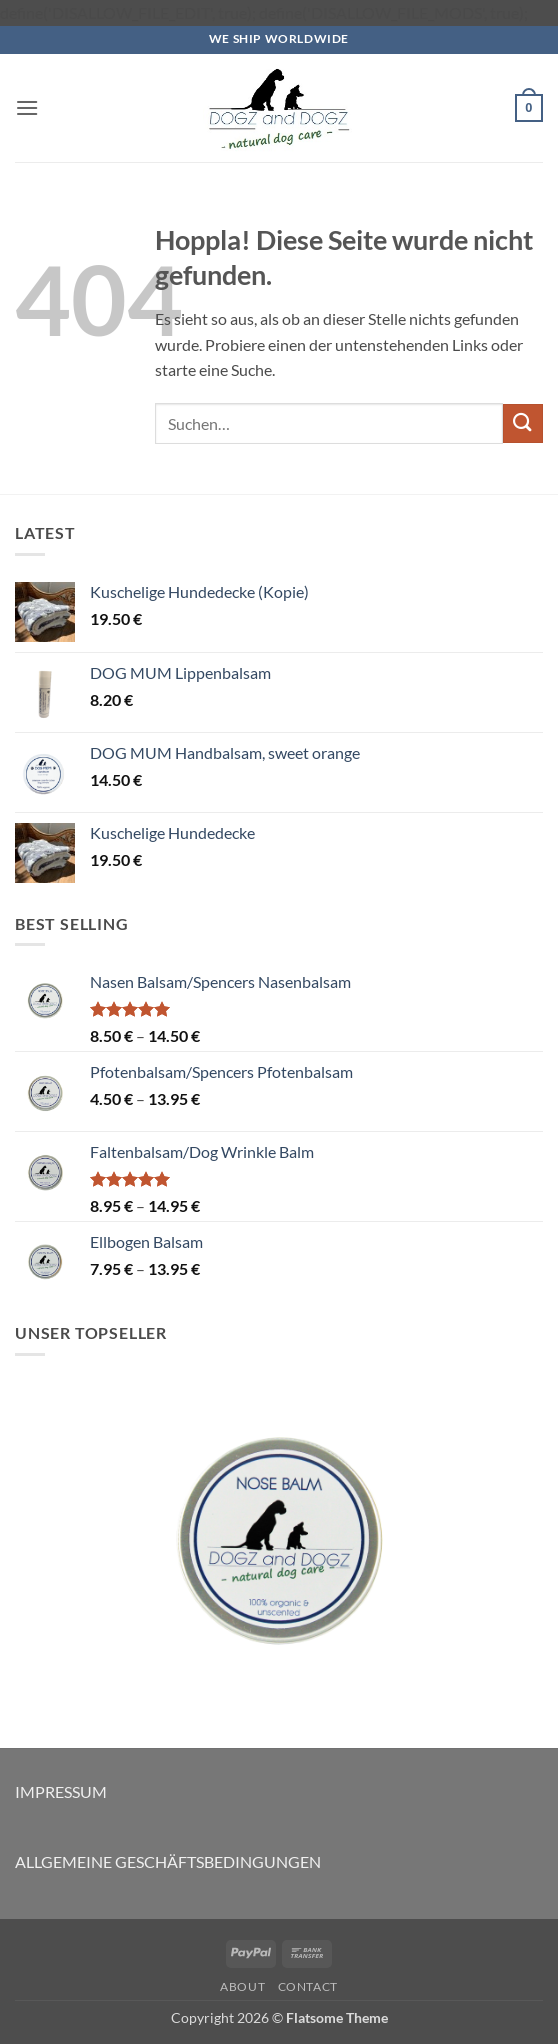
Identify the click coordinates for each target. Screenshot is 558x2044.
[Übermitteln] (523, 423)
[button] (27, 107)
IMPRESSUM (61, 1791)
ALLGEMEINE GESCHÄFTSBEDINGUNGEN (168, 1861)
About (242, 1986)
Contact (308, 1986)
